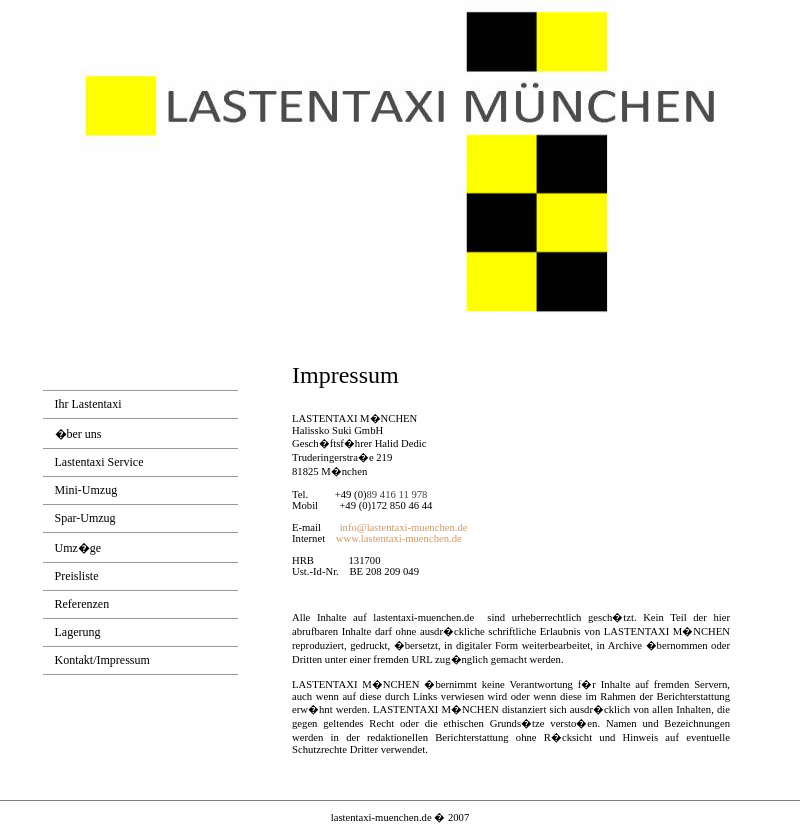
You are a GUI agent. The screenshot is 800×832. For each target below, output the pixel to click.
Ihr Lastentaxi (88, 404)
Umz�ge (78, 548)
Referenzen (82, 604)
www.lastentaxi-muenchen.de (399, 538)
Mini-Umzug (86, 490)
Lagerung (78, 632)
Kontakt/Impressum (102, 660)
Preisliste (77, 576)
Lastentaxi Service (99, 462)
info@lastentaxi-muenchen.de (404, 527)
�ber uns (78, 434)
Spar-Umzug (85, 518)
